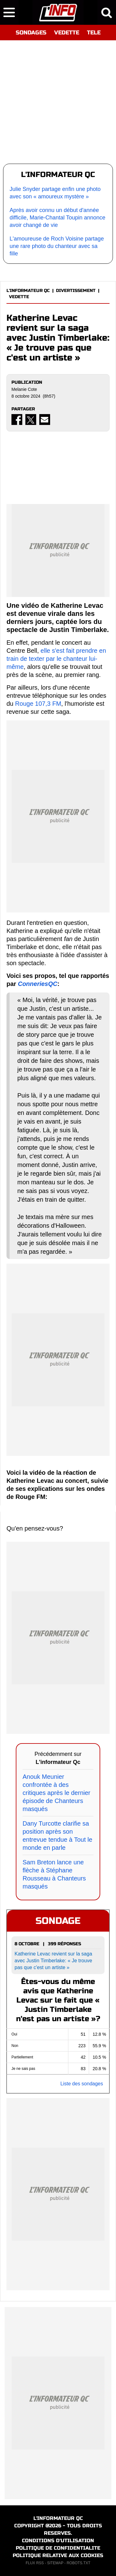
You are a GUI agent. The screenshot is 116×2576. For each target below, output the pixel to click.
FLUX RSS (35, 2563)
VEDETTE (66, 32)
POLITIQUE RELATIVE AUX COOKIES (58, 2555)
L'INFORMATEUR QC (28, 290)
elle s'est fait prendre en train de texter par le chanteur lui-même (56, 658)
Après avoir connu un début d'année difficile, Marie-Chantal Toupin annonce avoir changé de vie (57, 217)
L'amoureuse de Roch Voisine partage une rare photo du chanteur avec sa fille (57, 246)
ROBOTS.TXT (78, 2563)
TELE (94, 32)
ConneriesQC (38, 983)
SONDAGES (31, 32)
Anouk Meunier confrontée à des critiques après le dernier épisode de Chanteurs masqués (56, 1792)
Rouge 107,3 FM (38, 703)
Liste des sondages (81, 2083)
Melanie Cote (24, 389)
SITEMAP (55, 2563)
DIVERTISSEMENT (76, 290)
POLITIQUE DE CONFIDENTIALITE (58, 2548)
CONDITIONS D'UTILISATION (58, 2540)
